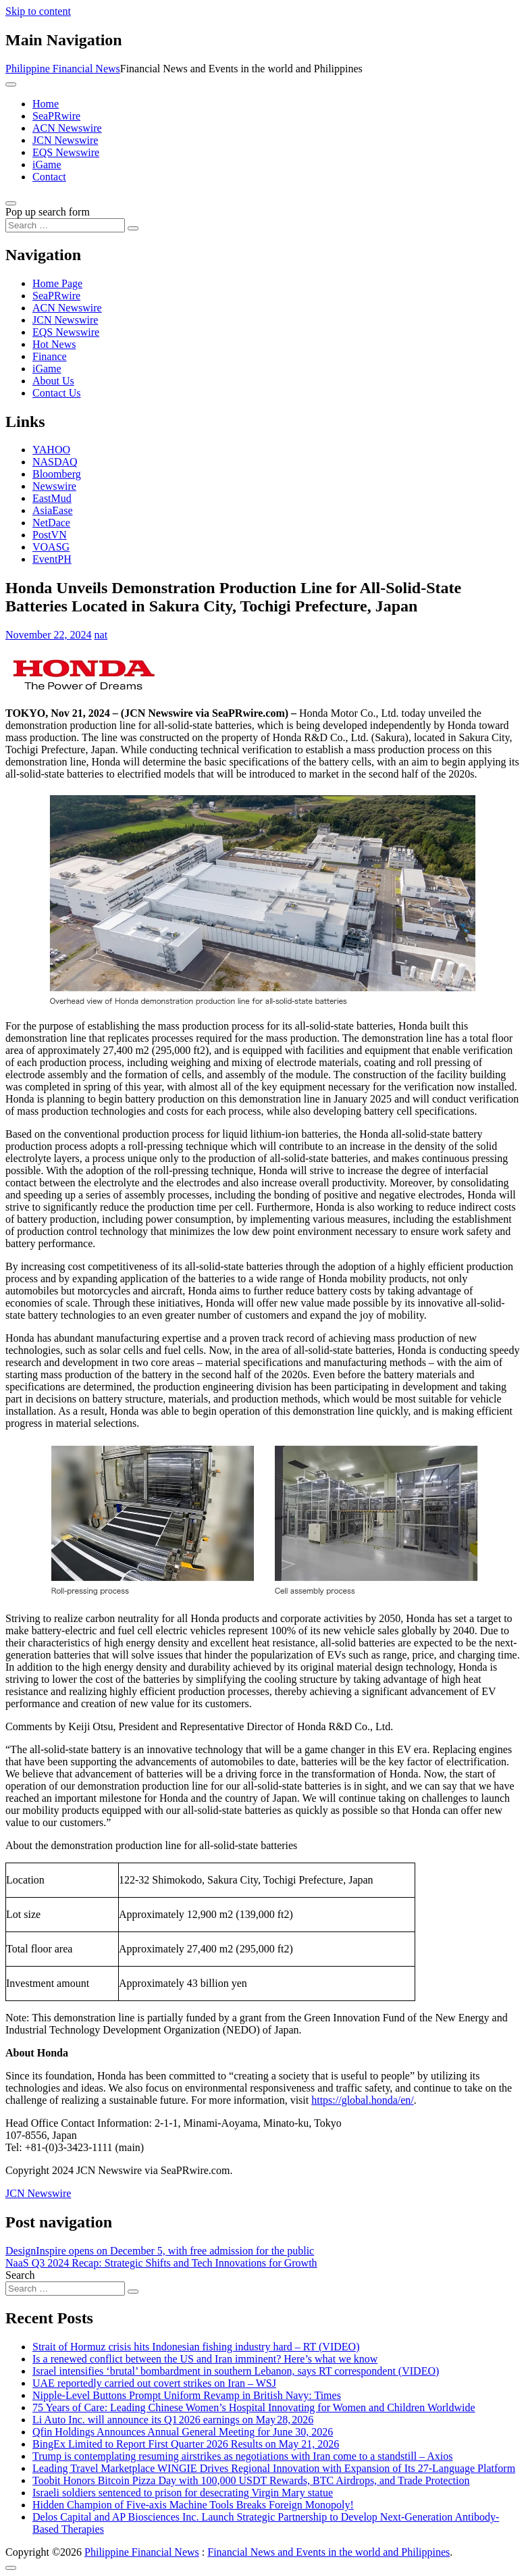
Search (20, 2275)
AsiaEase (52, 510)
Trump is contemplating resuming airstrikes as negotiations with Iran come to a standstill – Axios (242, 2456)
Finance (49, 356)
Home (45, 103)
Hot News (54, 344)
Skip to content (38, 11)
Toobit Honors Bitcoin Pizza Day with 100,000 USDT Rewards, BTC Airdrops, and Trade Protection (250, 2480)
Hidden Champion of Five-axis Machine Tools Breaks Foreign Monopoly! (193, 2504)
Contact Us (56, 393)
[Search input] (65, 225)
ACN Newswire (67, 128)
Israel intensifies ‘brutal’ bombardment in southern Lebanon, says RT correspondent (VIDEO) (235, 2371)
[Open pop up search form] (10, 203)
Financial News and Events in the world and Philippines (328, 2552)
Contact (49, 176)
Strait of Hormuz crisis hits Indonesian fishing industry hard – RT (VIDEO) (195, 2346)
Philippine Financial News (62, 68)
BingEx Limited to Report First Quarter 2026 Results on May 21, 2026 (185, 2444)
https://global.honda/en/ (362, 2100)
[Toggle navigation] (10, 84)
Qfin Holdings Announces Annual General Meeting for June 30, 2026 (182, 2432)
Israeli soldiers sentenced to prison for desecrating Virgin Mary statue (182, 2492)
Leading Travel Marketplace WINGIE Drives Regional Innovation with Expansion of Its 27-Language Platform (273, 2468)
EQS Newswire (65, 152)
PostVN (49, 534)
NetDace (51, 522)
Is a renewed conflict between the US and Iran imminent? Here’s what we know (204, 2359)
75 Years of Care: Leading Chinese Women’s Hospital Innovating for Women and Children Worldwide (253, 2407)
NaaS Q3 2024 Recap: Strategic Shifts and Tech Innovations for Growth (161, 2263)
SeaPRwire (56, 116)
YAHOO (51, 449)
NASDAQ (55, 462)
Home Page (57, 283)
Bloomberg (56, 474)
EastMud (52, 498)
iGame (46, 164)
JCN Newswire (65, 140)
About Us (53, 380)
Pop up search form (47, 212)
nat (101, 634)
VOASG (51, 547)
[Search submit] (133, 228)
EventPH (52, 559)
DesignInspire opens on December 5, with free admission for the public (159, 2250)
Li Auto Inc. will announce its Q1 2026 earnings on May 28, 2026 (172, 2419)
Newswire (54, 486)
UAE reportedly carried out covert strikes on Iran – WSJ (154, 2383)
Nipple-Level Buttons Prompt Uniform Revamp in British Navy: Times (186, 2395)
